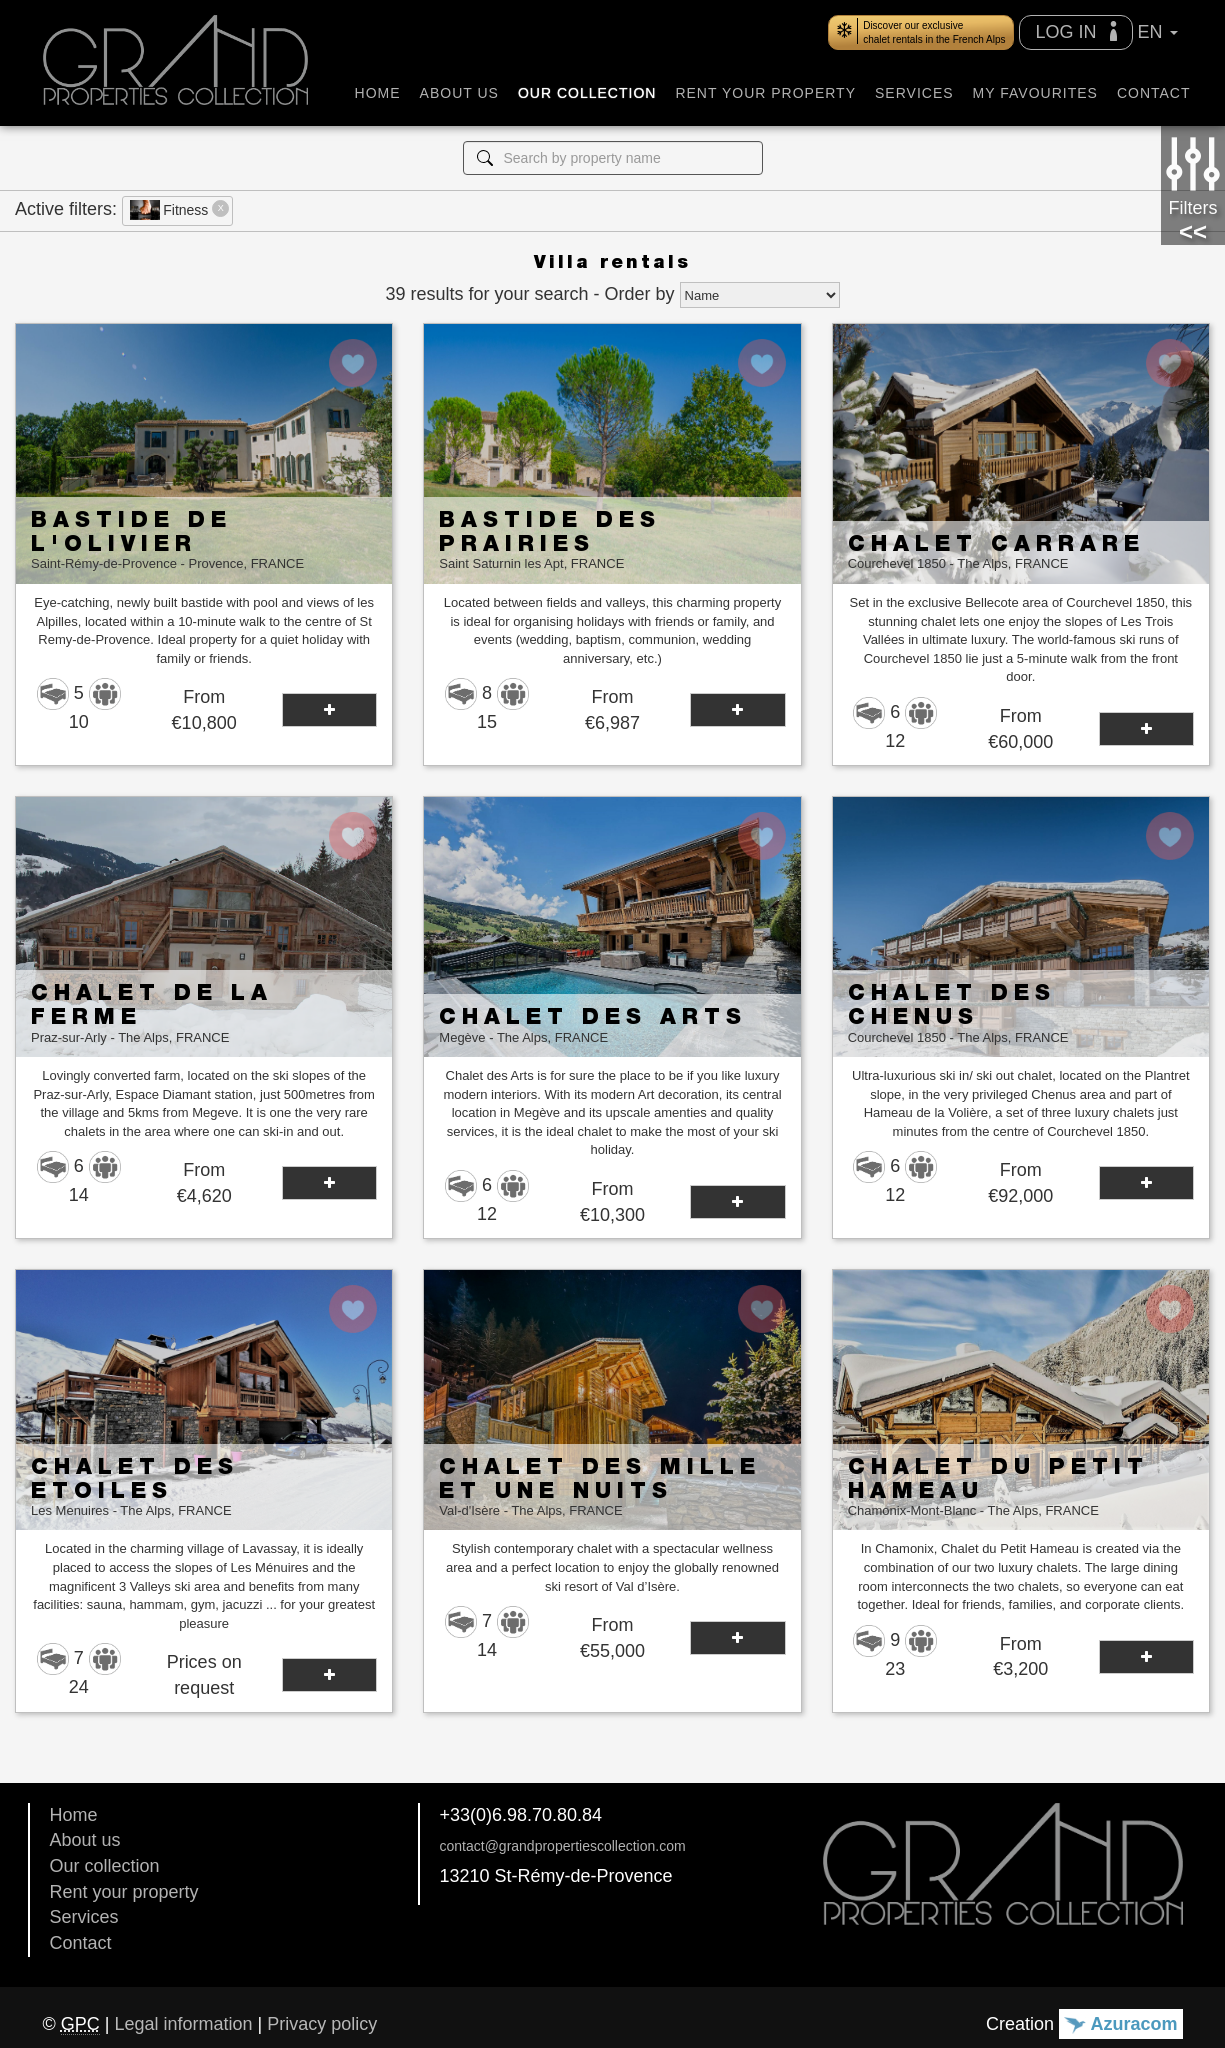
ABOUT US (459, 93)
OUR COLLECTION (587, 93)
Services (84, 1917)
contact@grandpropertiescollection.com (563, 1846)
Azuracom (1120, 2024)
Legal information (183, 2024)
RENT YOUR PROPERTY (765, 93)
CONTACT (1154, 93)
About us (85, 1840)
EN (1158, 32)
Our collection (105, 1866)
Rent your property (124, 1892)
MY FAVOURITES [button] (1035, 93)
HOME (378, 93)
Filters (1193, 175)
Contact (81, 1943)
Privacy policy (322, 2024)
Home (74, 1815)
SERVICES (914, 93)
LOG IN (1075, 31)
